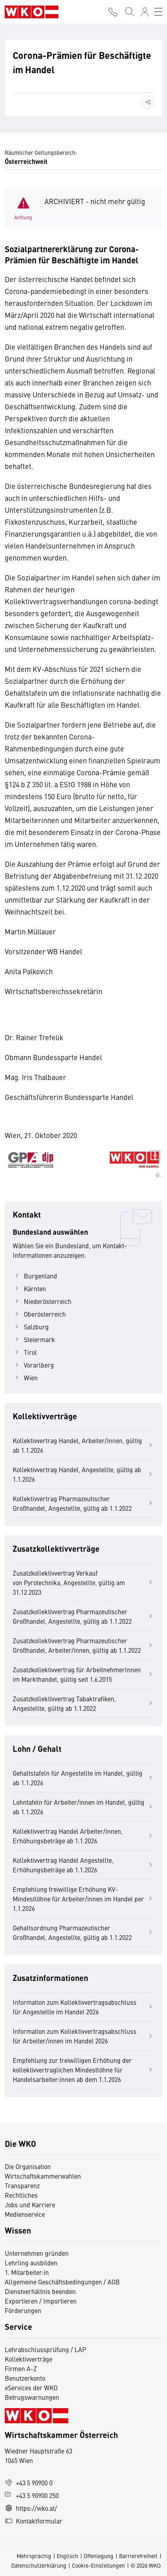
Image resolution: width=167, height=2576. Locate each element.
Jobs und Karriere (30, 2204)
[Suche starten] (129, 12)
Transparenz (22, 2185)
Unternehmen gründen (37, 2253)
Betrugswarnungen (33, 2397)
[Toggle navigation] (158, 12)
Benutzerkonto (25, 2378)
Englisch (67, 2555)
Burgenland (35, 1275)
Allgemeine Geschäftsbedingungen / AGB (62, 2281)
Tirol (25, 1352)
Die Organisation (28, 2166)
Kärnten (29, 1288)
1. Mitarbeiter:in (27, 2272)
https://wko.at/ (31, 2508)
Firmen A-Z (21, 2368)
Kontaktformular (33, 2520)
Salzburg (31, 1326)
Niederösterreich (42, 1301)
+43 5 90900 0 (28, 2482)
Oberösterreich (39, 1313)
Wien (25, 1377)
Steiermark (34, 1339)
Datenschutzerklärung (38, 2565)
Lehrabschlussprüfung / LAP (45, 2349)
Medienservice (25, 2214)
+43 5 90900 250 (32, 2495)
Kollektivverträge (28, 2358)
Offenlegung (98, 2555)
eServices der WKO (31, 2387)
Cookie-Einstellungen (98, 2565)
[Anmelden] (144, 12)
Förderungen (23, 2310)
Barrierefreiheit (138, 2555)
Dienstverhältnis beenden (40, 2291)
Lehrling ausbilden (31, 2262)
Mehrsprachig (34, 2555)
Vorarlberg (33, 1364)
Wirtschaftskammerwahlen (43, 2175)
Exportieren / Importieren (41, 2300)
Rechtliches (21, 2195)
